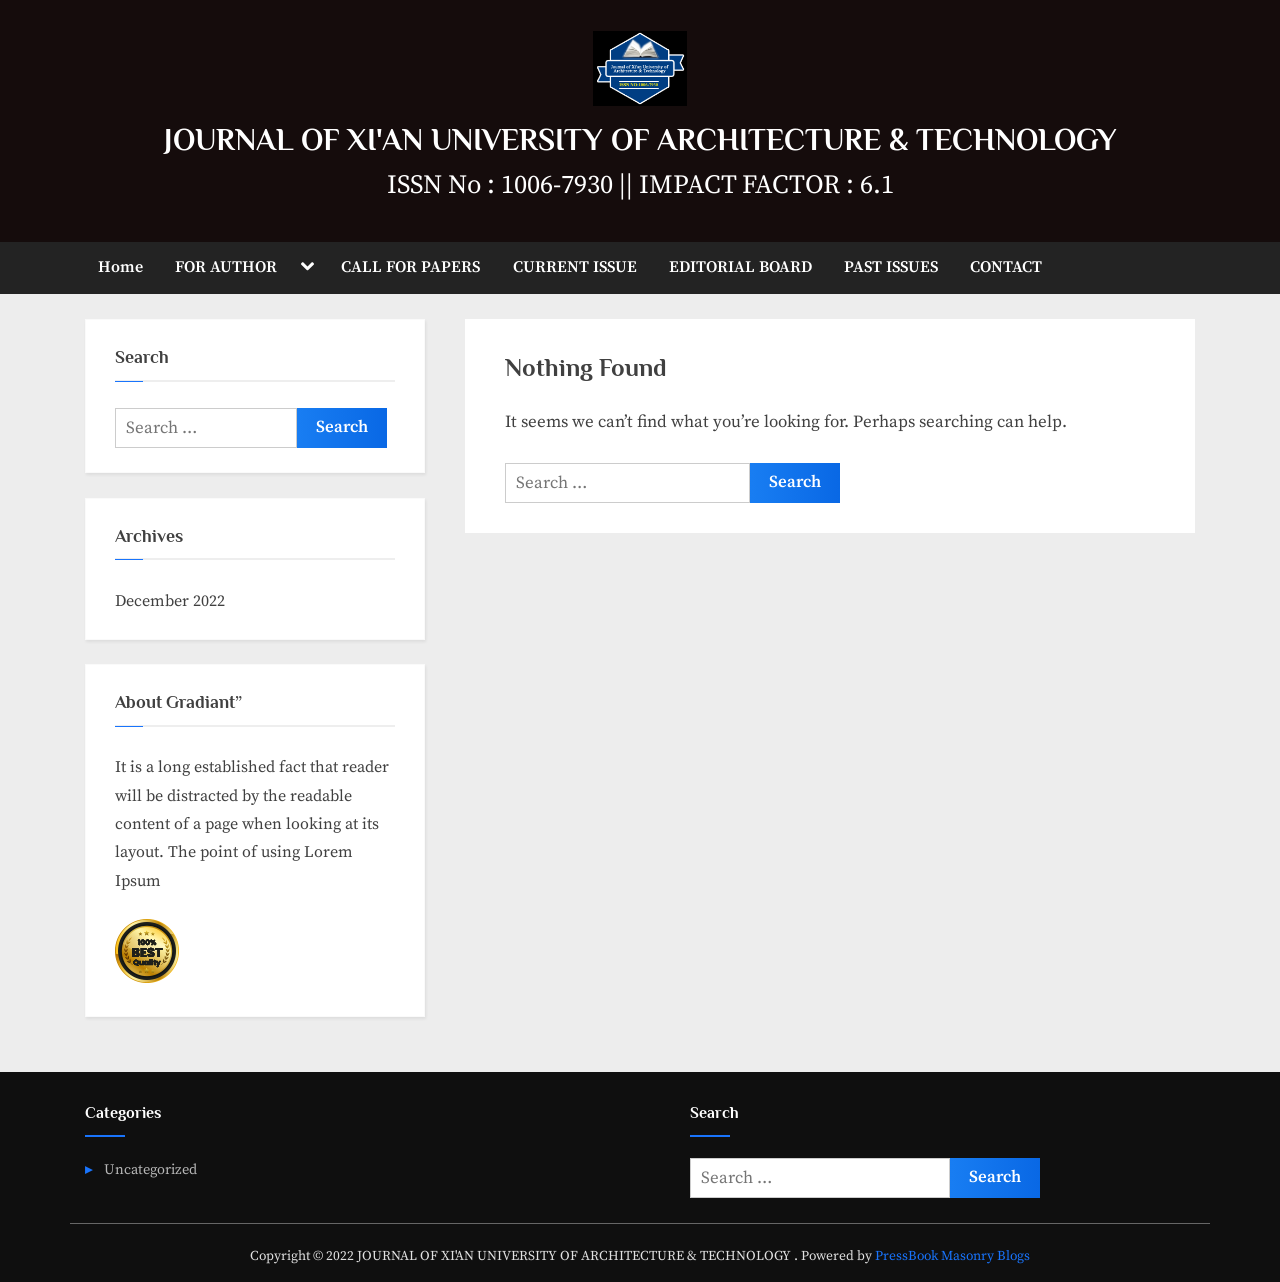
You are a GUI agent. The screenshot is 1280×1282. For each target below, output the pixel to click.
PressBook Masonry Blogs (952, 1256)
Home (120, 267)
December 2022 (170, 601)
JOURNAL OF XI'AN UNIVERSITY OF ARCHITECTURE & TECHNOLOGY (640, 139)
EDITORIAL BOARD (740, 267)
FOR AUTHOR (226, 267)
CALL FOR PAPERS (410, 267)
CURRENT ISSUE (575, 267)
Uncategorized (150, 1170)
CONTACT (1006, 267)
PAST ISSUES (891, 267)
